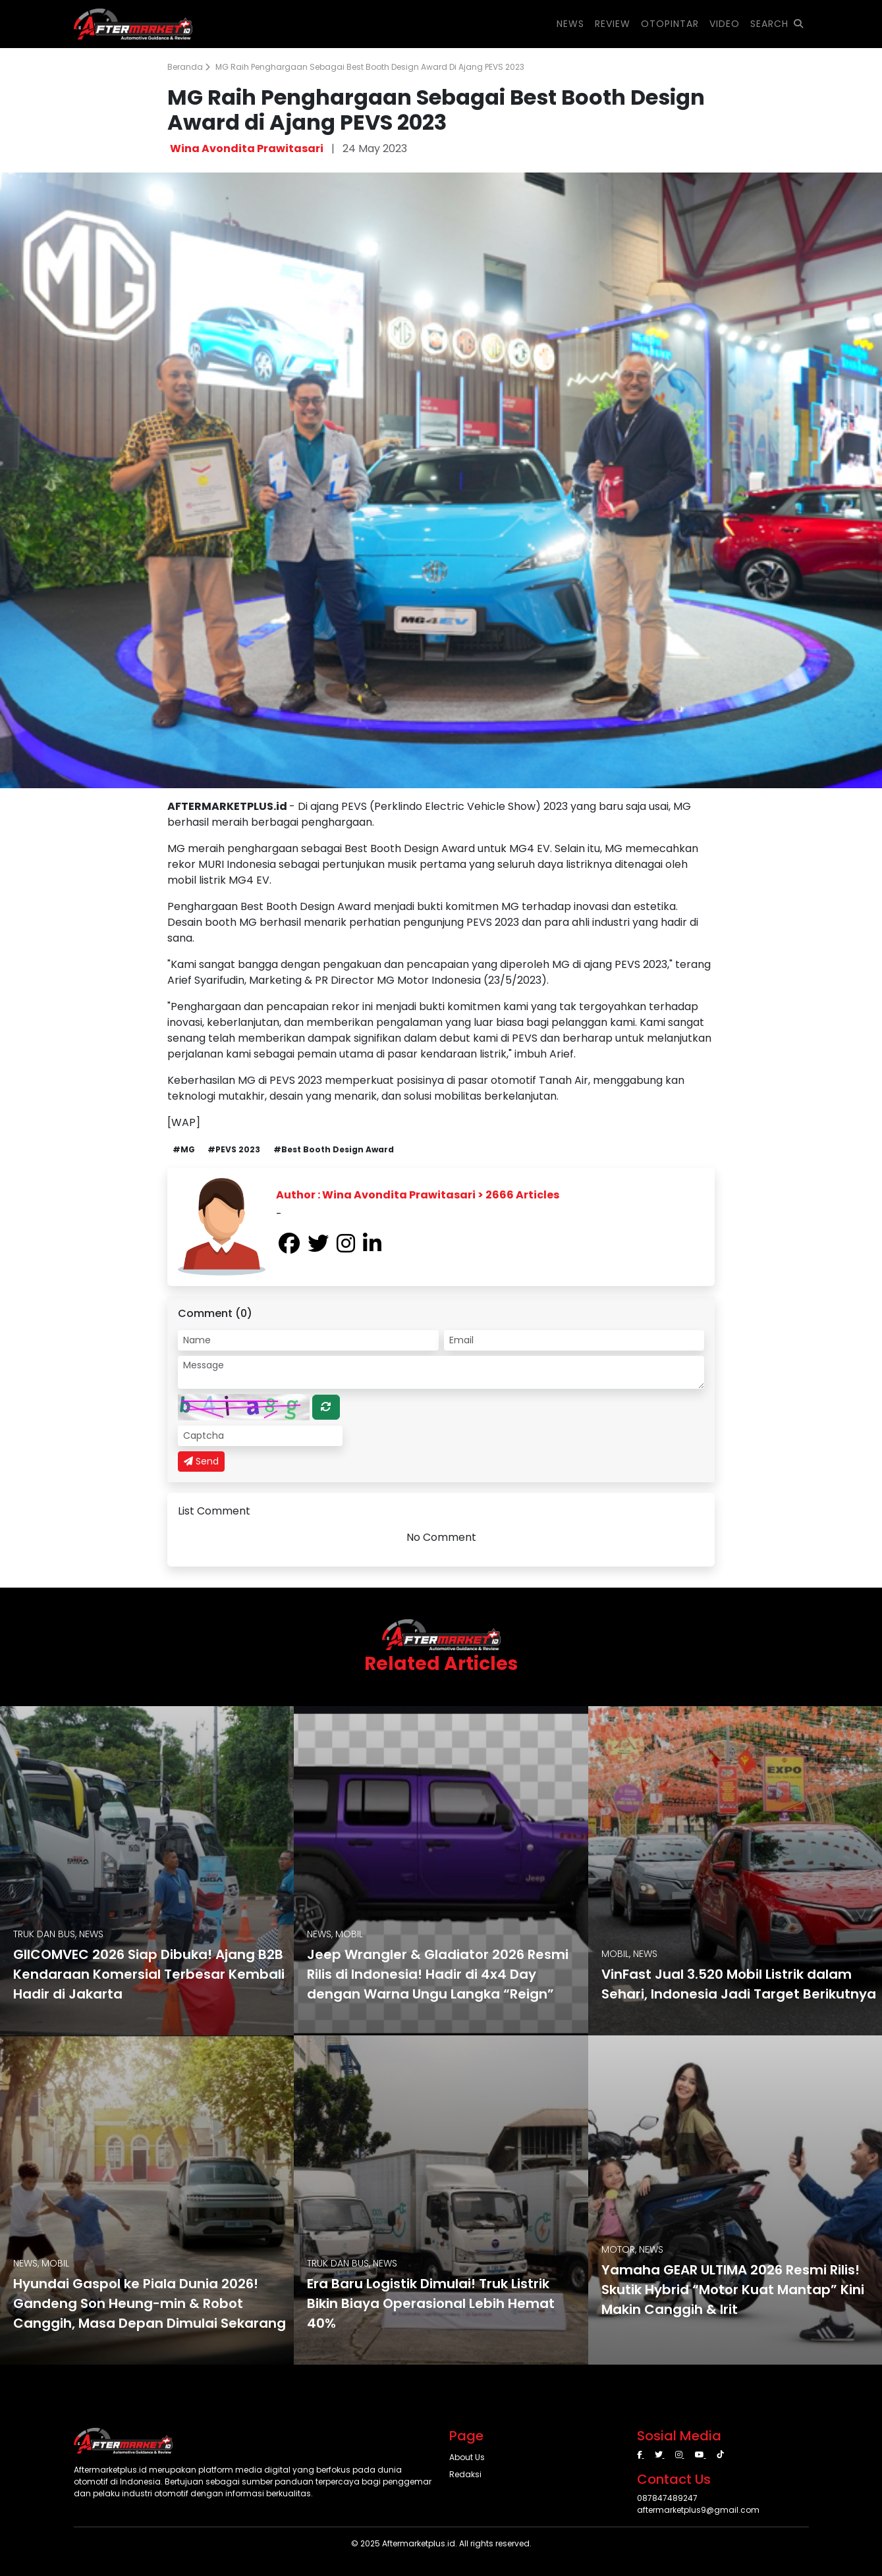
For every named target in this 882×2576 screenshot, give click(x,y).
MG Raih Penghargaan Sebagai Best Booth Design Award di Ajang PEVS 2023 (369, 66)
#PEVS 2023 (233, 1149)
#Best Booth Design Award (333, 1149)
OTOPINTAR (670, 23)
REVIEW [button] (612, 23)
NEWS (570, 23)
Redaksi (465, 2474)
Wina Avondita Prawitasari (246, 148)
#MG (184, 1149)
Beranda (188, 66)
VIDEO (724, 23)
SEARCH (777, 23)
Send (201, 1461)
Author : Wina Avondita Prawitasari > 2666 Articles (417, 1194)
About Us (467, 2457)
